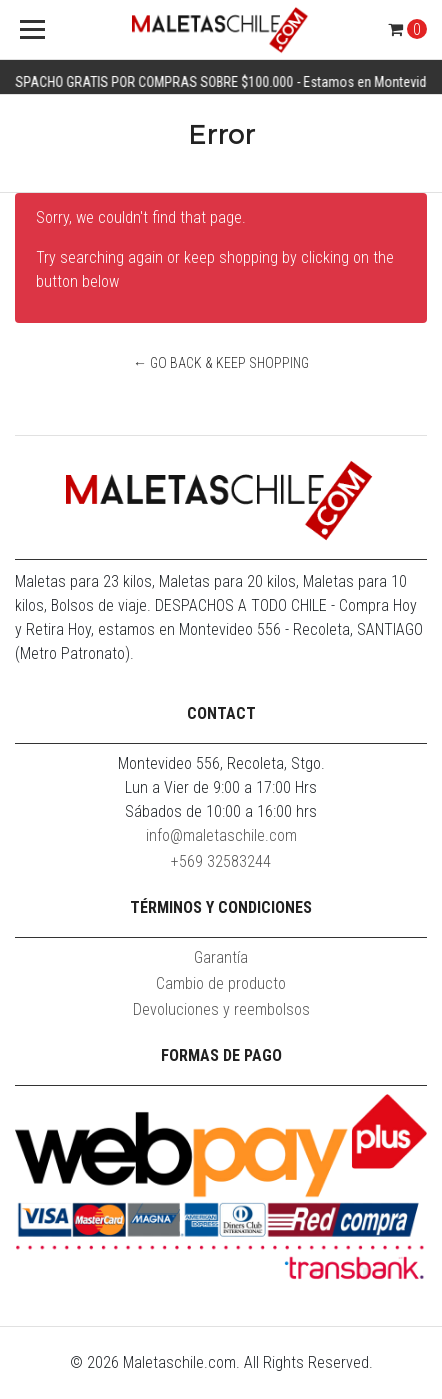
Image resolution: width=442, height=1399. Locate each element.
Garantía (221, 957)
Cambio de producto (221, 983)
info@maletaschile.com (221, 835)
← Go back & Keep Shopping (221, 363)
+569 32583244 (221, 861)
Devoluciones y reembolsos (221, 1009)
